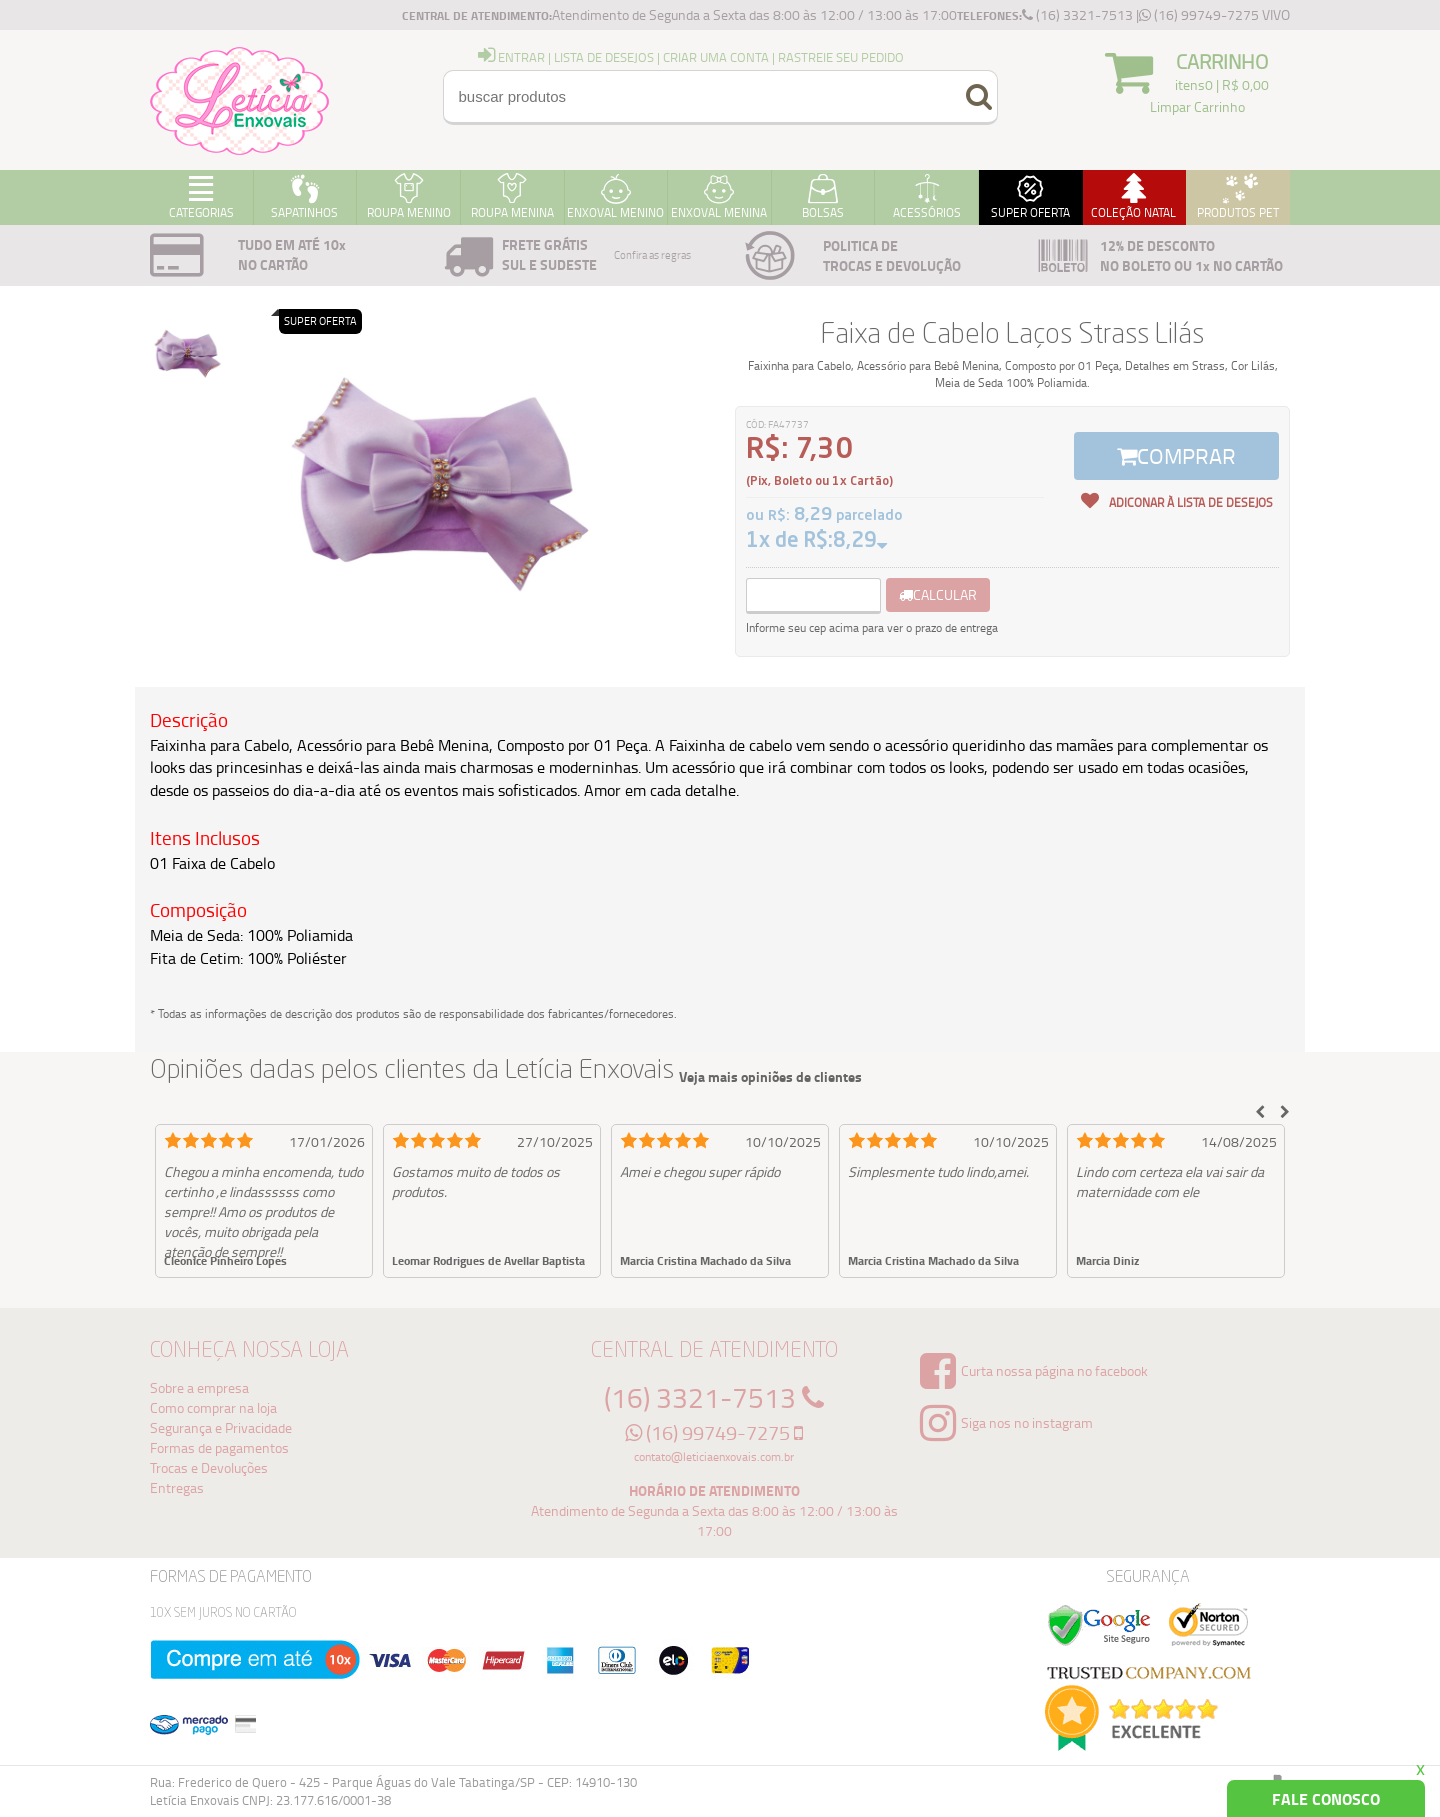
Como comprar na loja (213, 1407)
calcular (938, 594)
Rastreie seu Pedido (841, 57)
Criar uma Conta (716, 57)
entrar (511, 57)
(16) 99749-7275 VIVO (1214, 14)
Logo (240, 100)
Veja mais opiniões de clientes (770, 1077)
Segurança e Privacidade (221, 1427)
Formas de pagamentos (219, 1447)
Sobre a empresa (199, 1387)
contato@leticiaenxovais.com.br (714, 1456)
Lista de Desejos (604, 57)
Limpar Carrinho (1197, 106)
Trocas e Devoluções (209, 1467)
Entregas (177, 1487)
